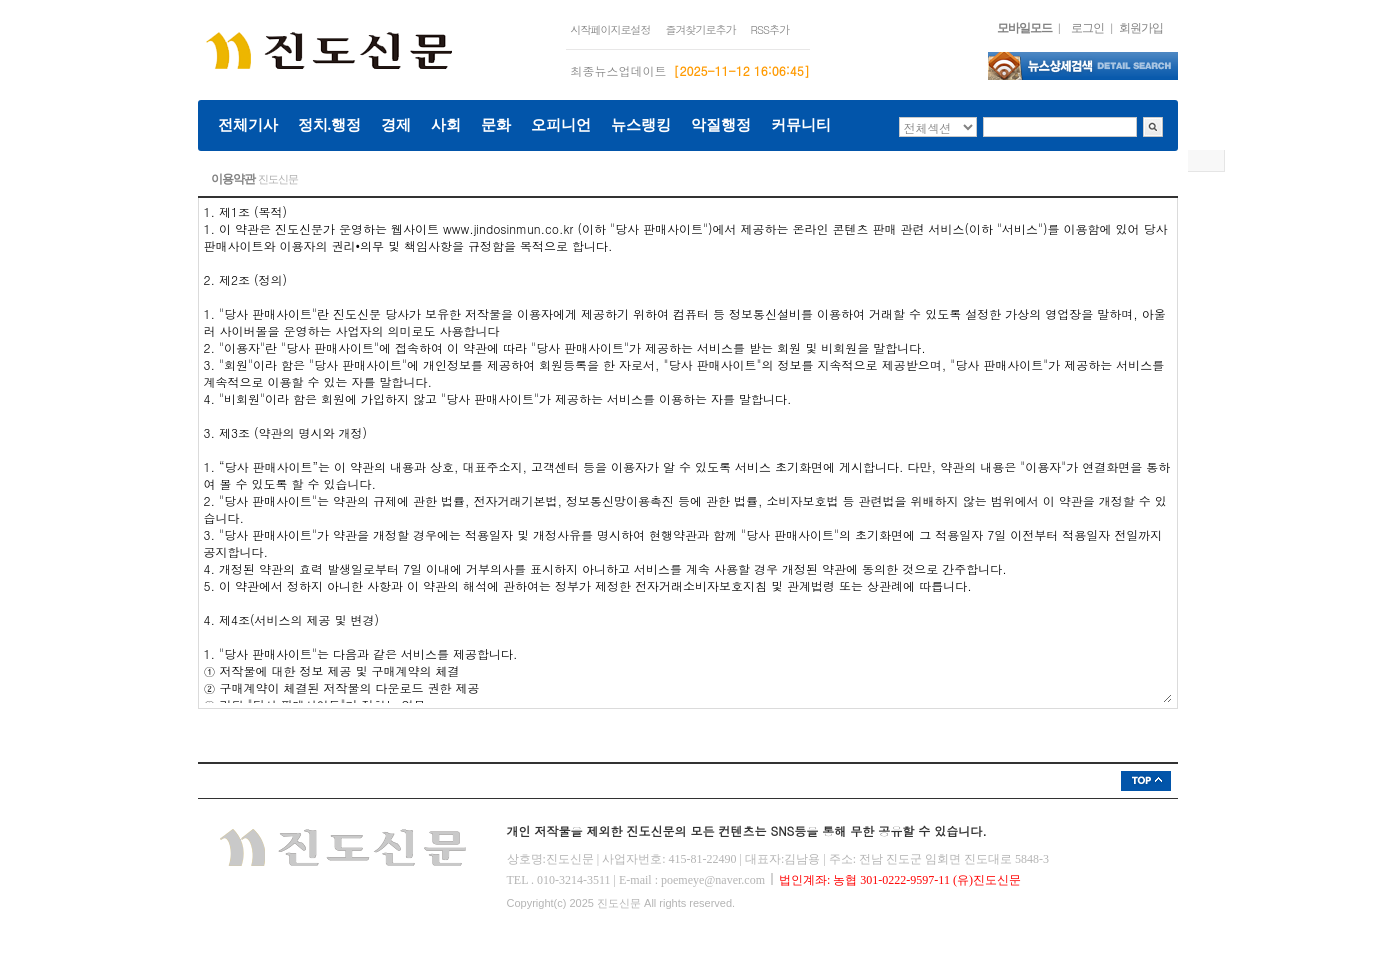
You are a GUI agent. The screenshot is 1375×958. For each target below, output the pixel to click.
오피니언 (561, 125)
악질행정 (721, 125)
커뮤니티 (801, 125)
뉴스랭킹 (641, 125)
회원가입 (1141, 28)
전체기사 (248, 125)
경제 (396, 125)
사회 (446, 125)
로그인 (1087, 28)
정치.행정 (330, 125)
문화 (496, 125)
